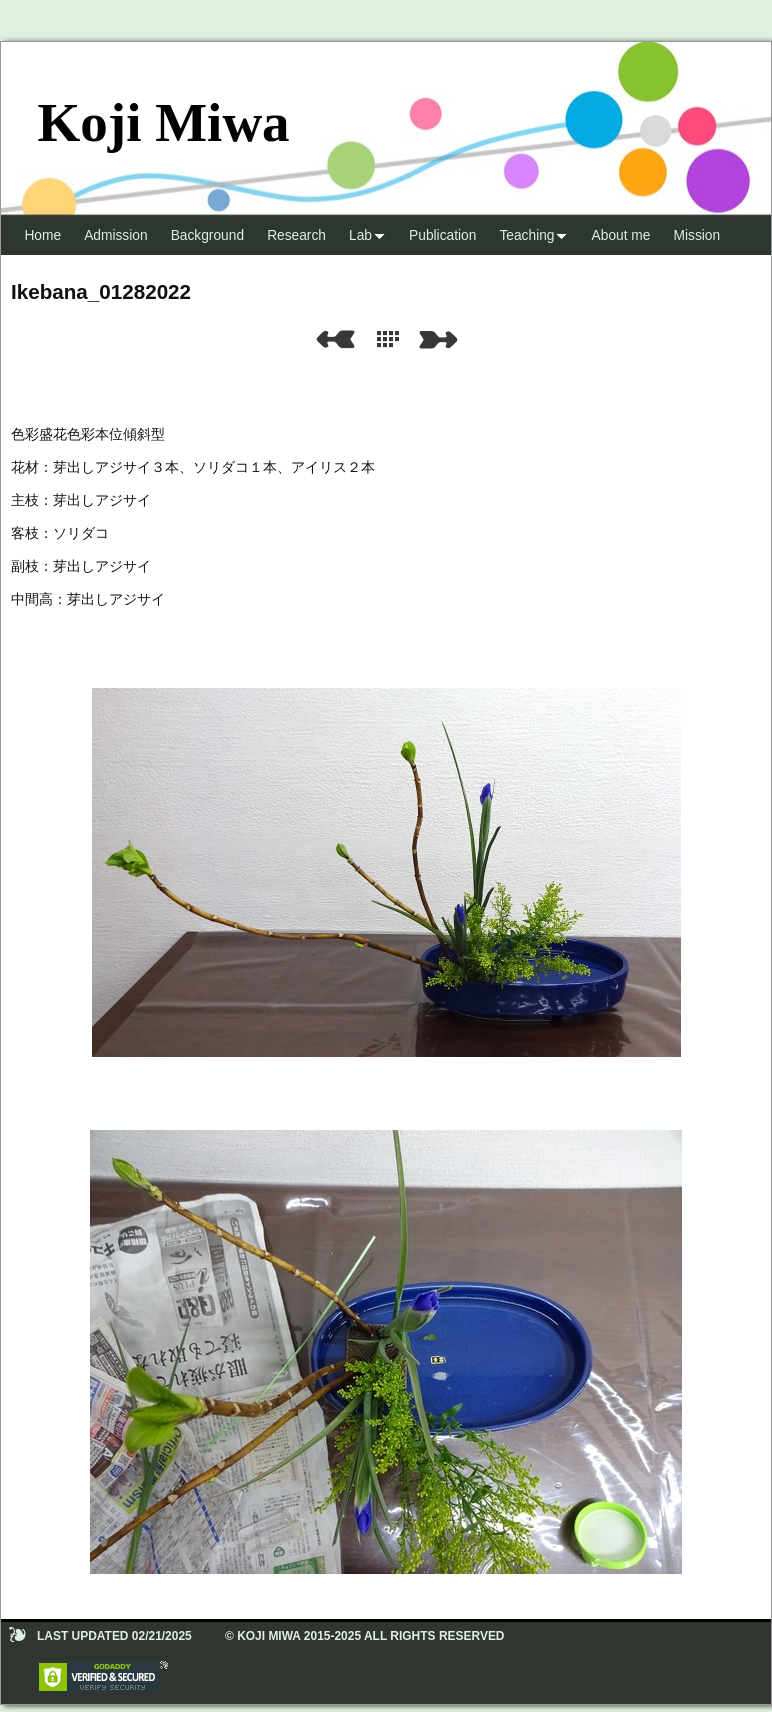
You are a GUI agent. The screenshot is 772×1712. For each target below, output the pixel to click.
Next (442, 339)
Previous (335, 339)
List (392, 339)
